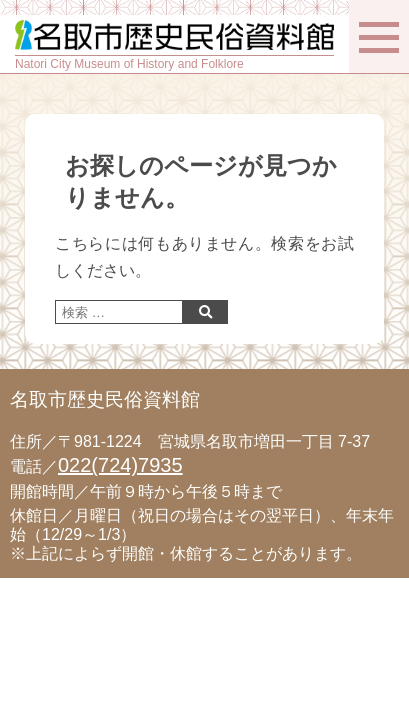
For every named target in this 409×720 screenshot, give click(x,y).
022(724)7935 (120, 465)
